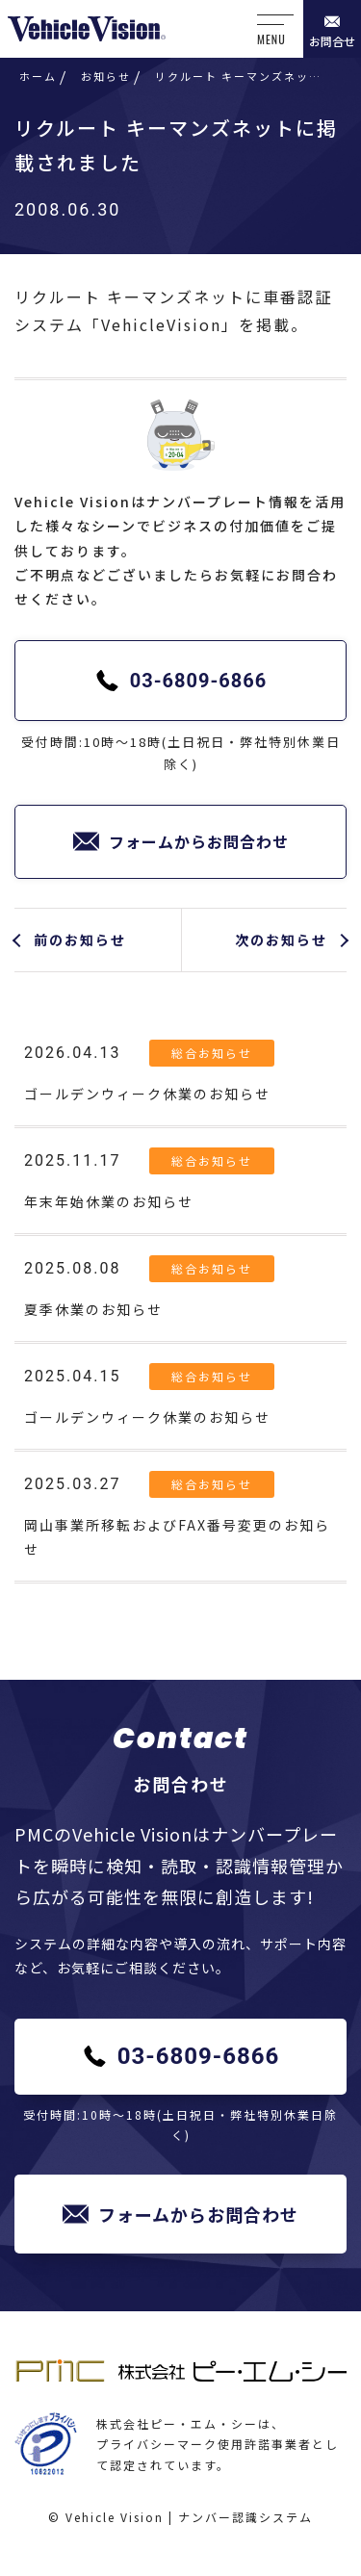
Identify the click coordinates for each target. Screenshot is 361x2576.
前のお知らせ (80, 939)
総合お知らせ (211, 1052)
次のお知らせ (281, 939)
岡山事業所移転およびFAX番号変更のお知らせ (177, 1536)
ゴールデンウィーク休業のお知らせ (147, 1093)
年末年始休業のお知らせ (108, 1201)
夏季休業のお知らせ (93, 1309)
